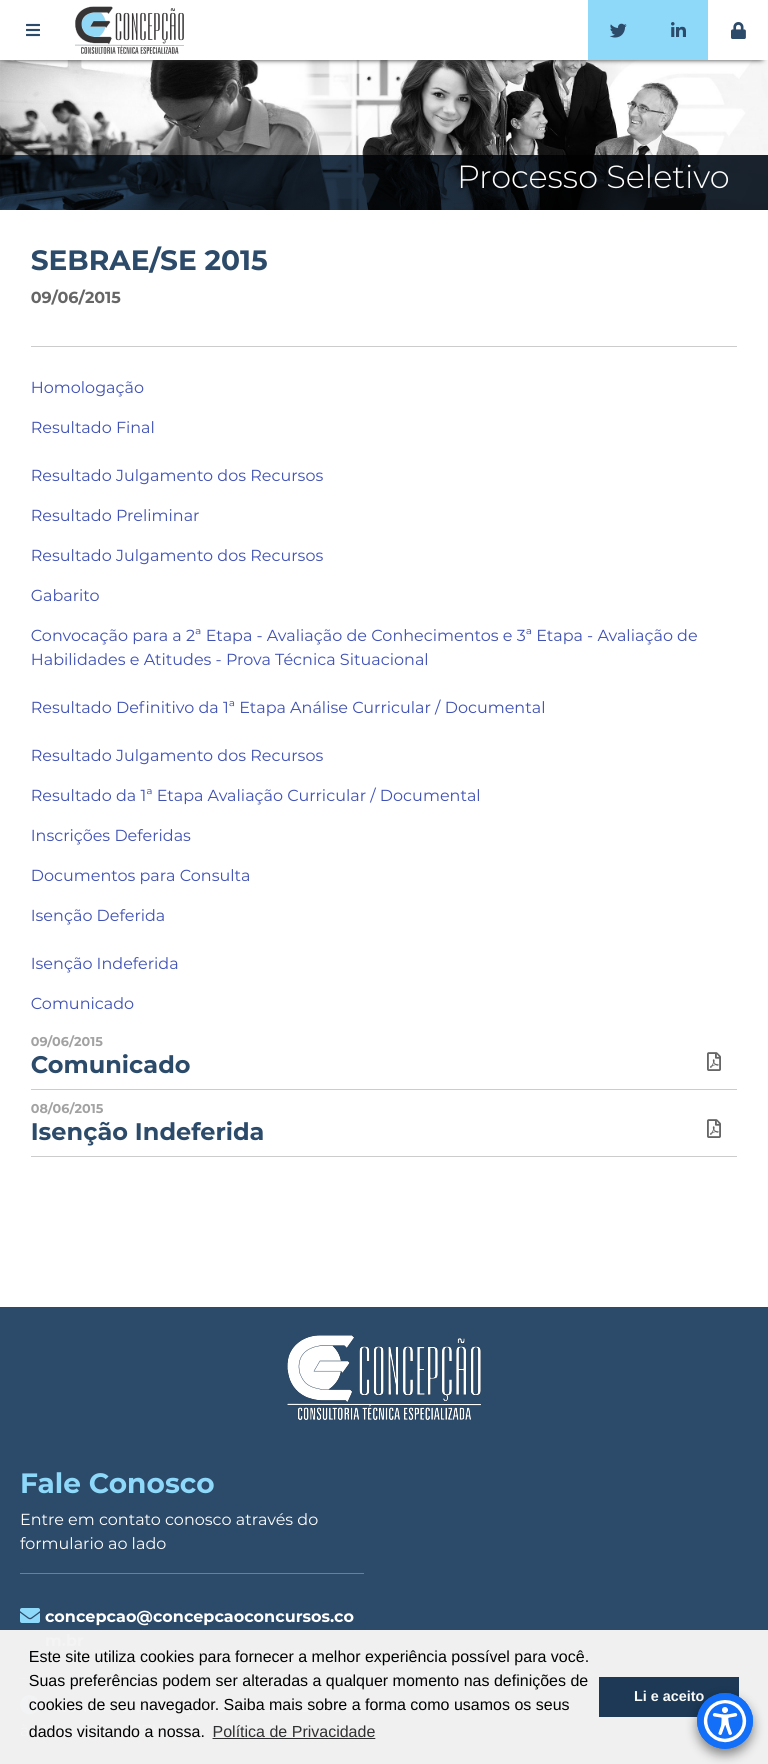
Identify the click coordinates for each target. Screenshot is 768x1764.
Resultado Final (93, 428)
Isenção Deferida (98, 916)
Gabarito (65, 596)
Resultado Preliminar (115, 516)
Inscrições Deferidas (111, 836)
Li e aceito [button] (669, 1697)
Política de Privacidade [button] (294, 1732)
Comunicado (82, 1004)
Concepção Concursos (133, 30)
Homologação (87, 388)
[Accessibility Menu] (725, 1721)
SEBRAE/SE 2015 (149, 261)
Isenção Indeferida (105, 964)
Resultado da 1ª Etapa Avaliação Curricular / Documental (256, 796)
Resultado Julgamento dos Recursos (177, 476)
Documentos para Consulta (141, 876)
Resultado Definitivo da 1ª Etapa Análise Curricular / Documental (288, 708)
